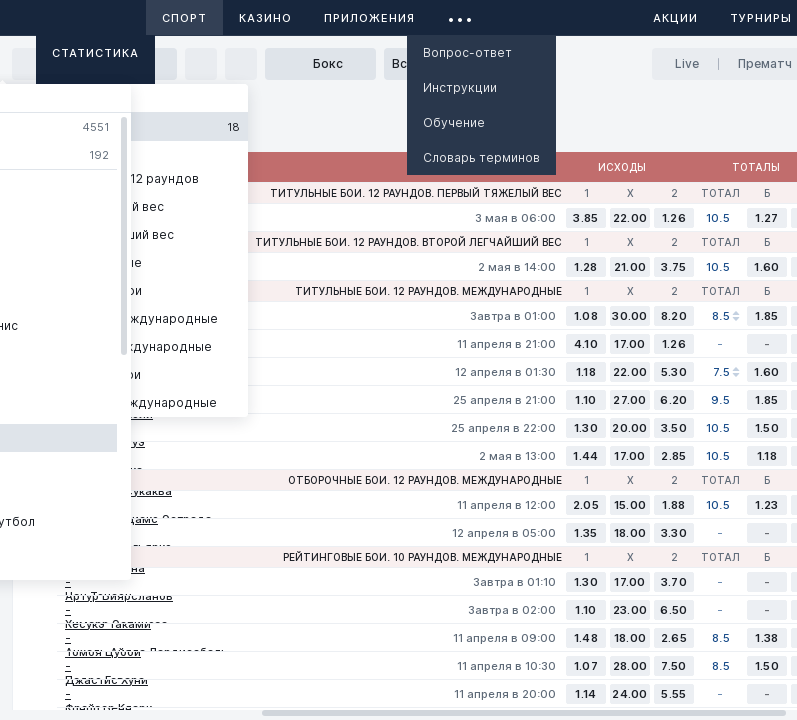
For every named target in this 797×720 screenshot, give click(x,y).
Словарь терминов (481, 157)
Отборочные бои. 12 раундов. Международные (425, 480)
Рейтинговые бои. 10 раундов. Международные (422, 557)
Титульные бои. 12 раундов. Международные (428, 291)
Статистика (95, 53)
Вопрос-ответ (467, 52)
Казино (265, 18)
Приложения (369, 18)
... (460, 14)
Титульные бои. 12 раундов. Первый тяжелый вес (416, 193)
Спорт (184, 18)
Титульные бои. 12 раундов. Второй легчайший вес (408, 242)
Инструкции (460, 87)
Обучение (454, 122)
